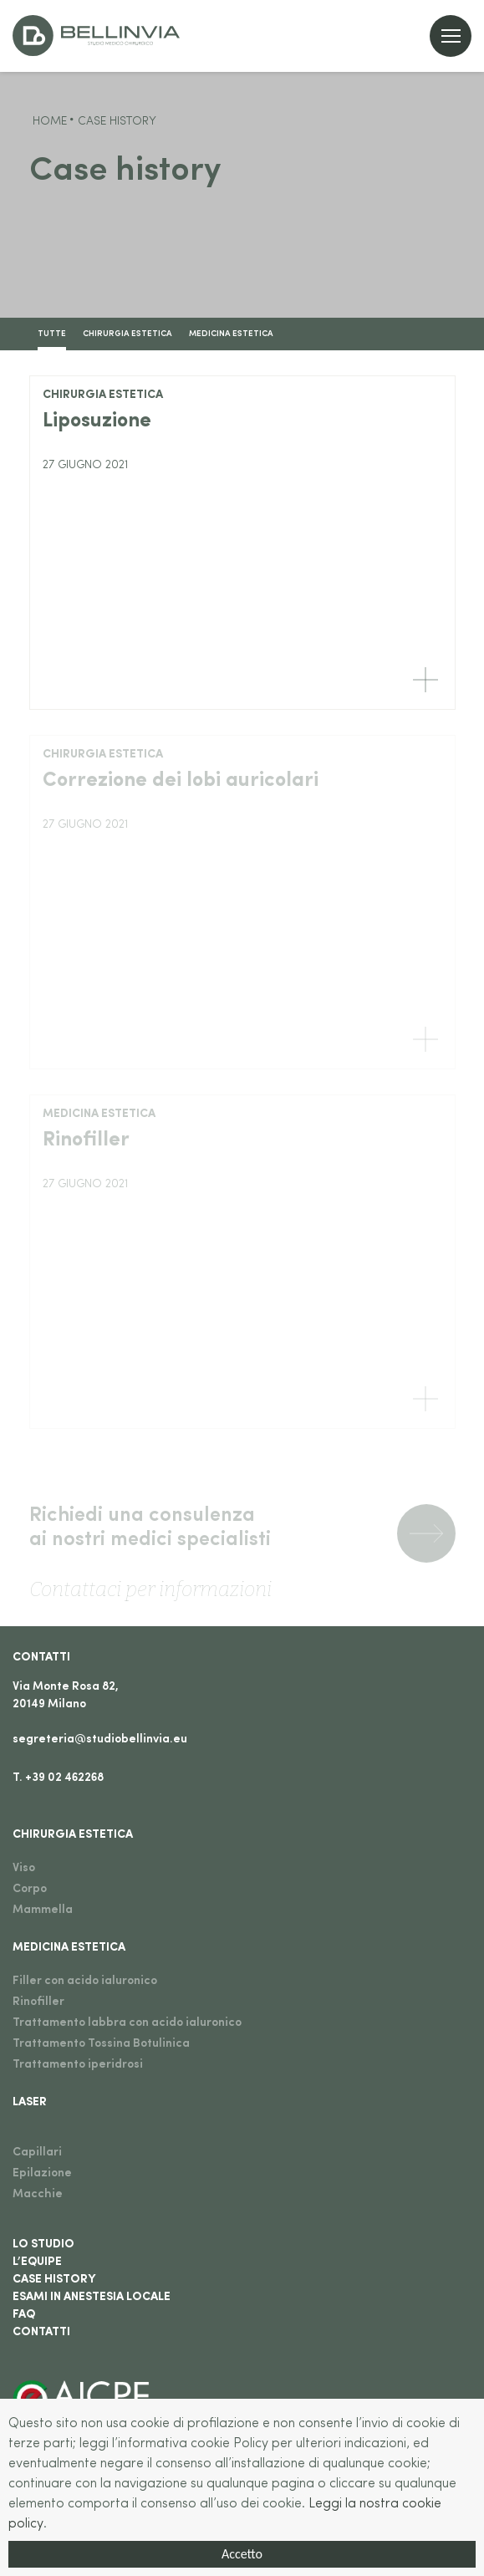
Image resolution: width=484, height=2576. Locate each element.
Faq (24, 2314)
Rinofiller (38, 2002)
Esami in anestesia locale (92, 2297)
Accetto (242, 2555)
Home (50, 121)
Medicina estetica (231, 334)
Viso (24, 1868)
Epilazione (42, 2173)
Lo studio (43, 2244)
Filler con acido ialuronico (85, 1981)
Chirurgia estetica (127, 334)
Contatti (41, 1657)
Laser (30, 2102)
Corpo (30, 1889)
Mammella (43, 1910)
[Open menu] (451, 36)
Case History (54, 2279)
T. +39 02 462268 (58, 1778)
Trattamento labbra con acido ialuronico (127, 2023)
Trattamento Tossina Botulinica (101, 2044)
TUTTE (52, 334)
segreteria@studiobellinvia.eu (100, 1739)
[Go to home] (96, 35)
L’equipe (37, 2262)
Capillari (37, 2152)
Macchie (38, 2194)
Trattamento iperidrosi (78, 2064)
